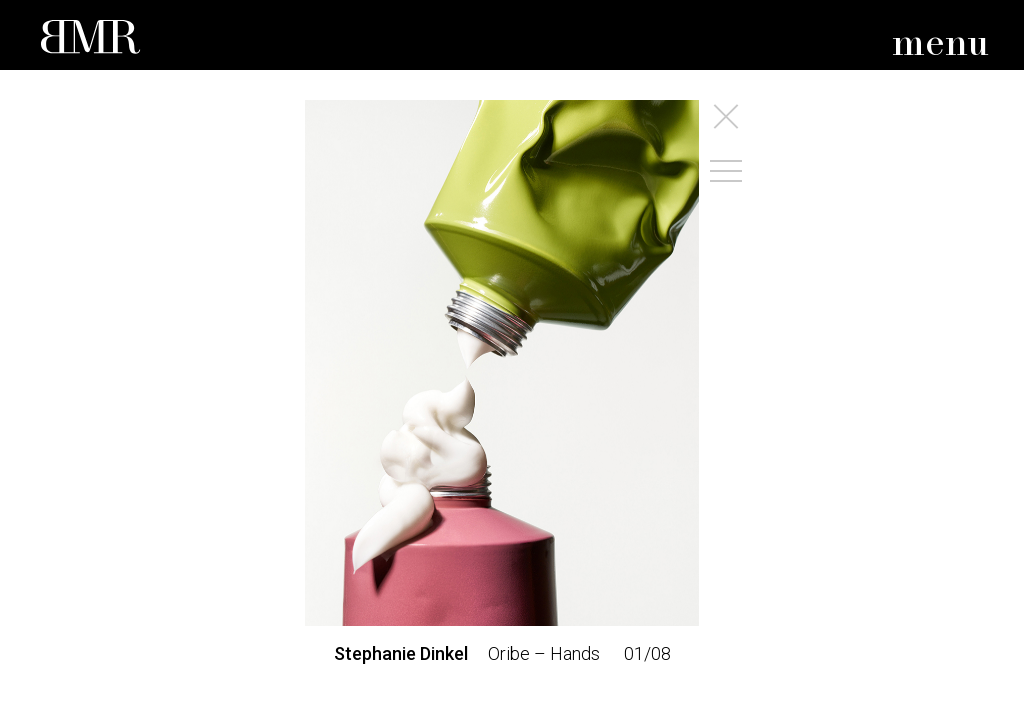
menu (940, 44)
